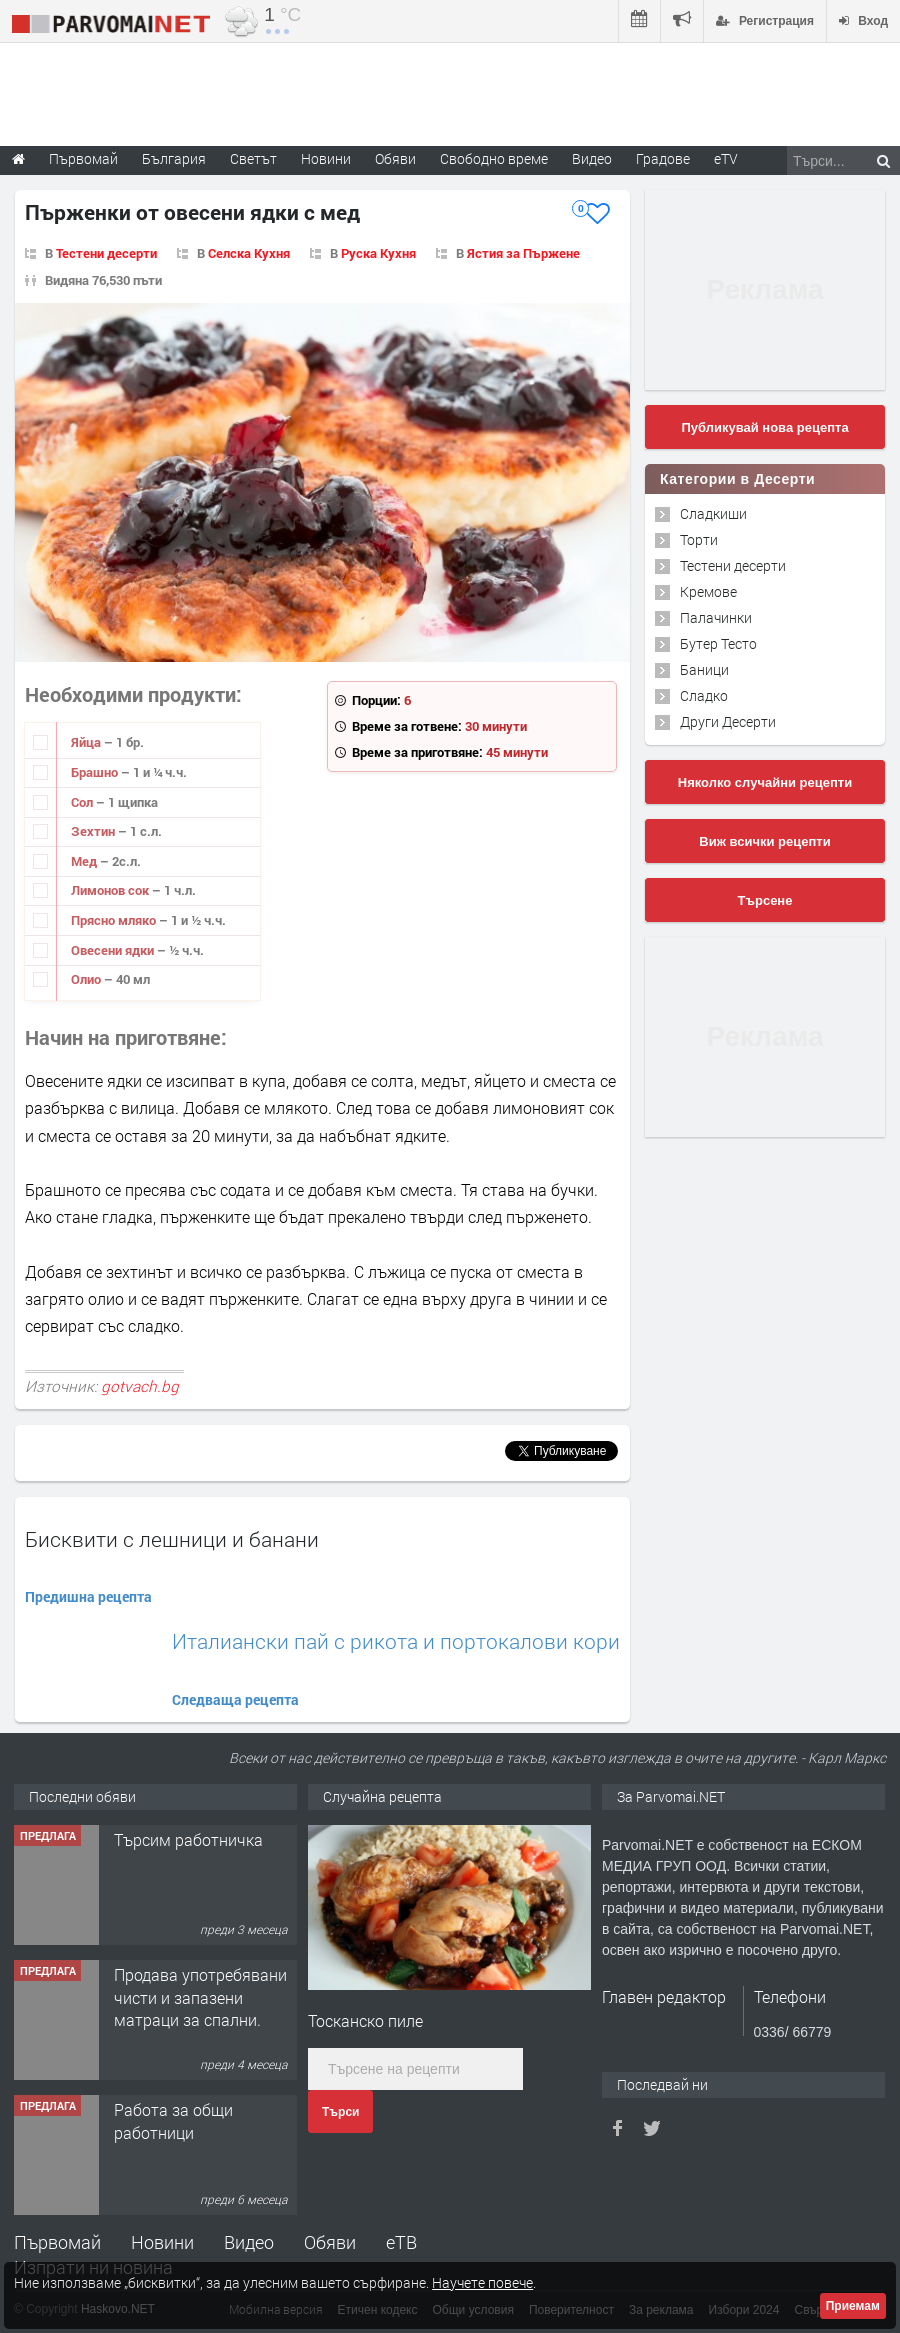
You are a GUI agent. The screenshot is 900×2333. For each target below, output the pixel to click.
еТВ (401, 2242)
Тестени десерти (106, 253)
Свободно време (494, 158)
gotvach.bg (140, 1386)
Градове (663, 158)
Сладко (704, 695)
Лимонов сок (111, 890)
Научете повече (482, 2282)
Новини (326, 158)
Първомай (57, 2242)
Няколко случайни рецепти (765, 782)
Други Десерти (728, 721)
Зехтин (94, 831)
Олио (87, 979)
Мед (85, 861)
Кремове (708, 591)
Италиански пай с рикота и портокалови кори (396, 1641)
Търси (340, 2112)
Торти (699, 539)
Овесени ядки (114, 950)
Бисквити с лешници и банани (172, 1539)
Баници (704, 669)
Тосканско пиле (365, 2020)
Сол (83, 802)
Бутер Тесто (718, 643)
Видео (249, 2242)
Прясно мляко (115, 920)
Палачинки (716, 617)
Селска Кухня (249, 253)
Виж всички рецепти (764, 841)
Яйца (87, 742)
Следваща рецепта (235, 1699)
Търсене (765, 900)
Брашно (96, 772)
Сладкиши (713, 513)
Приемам (853, 2306)
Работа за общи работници (173, 2120)
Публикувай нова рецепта (764, 427)
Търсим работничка (188, 1839)
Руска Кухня (378, 253)
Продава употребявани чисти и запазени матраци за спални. (200, 1997)
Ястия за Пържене (523, 253)
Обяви (330, 2242)
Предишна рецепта (88, 1596)
